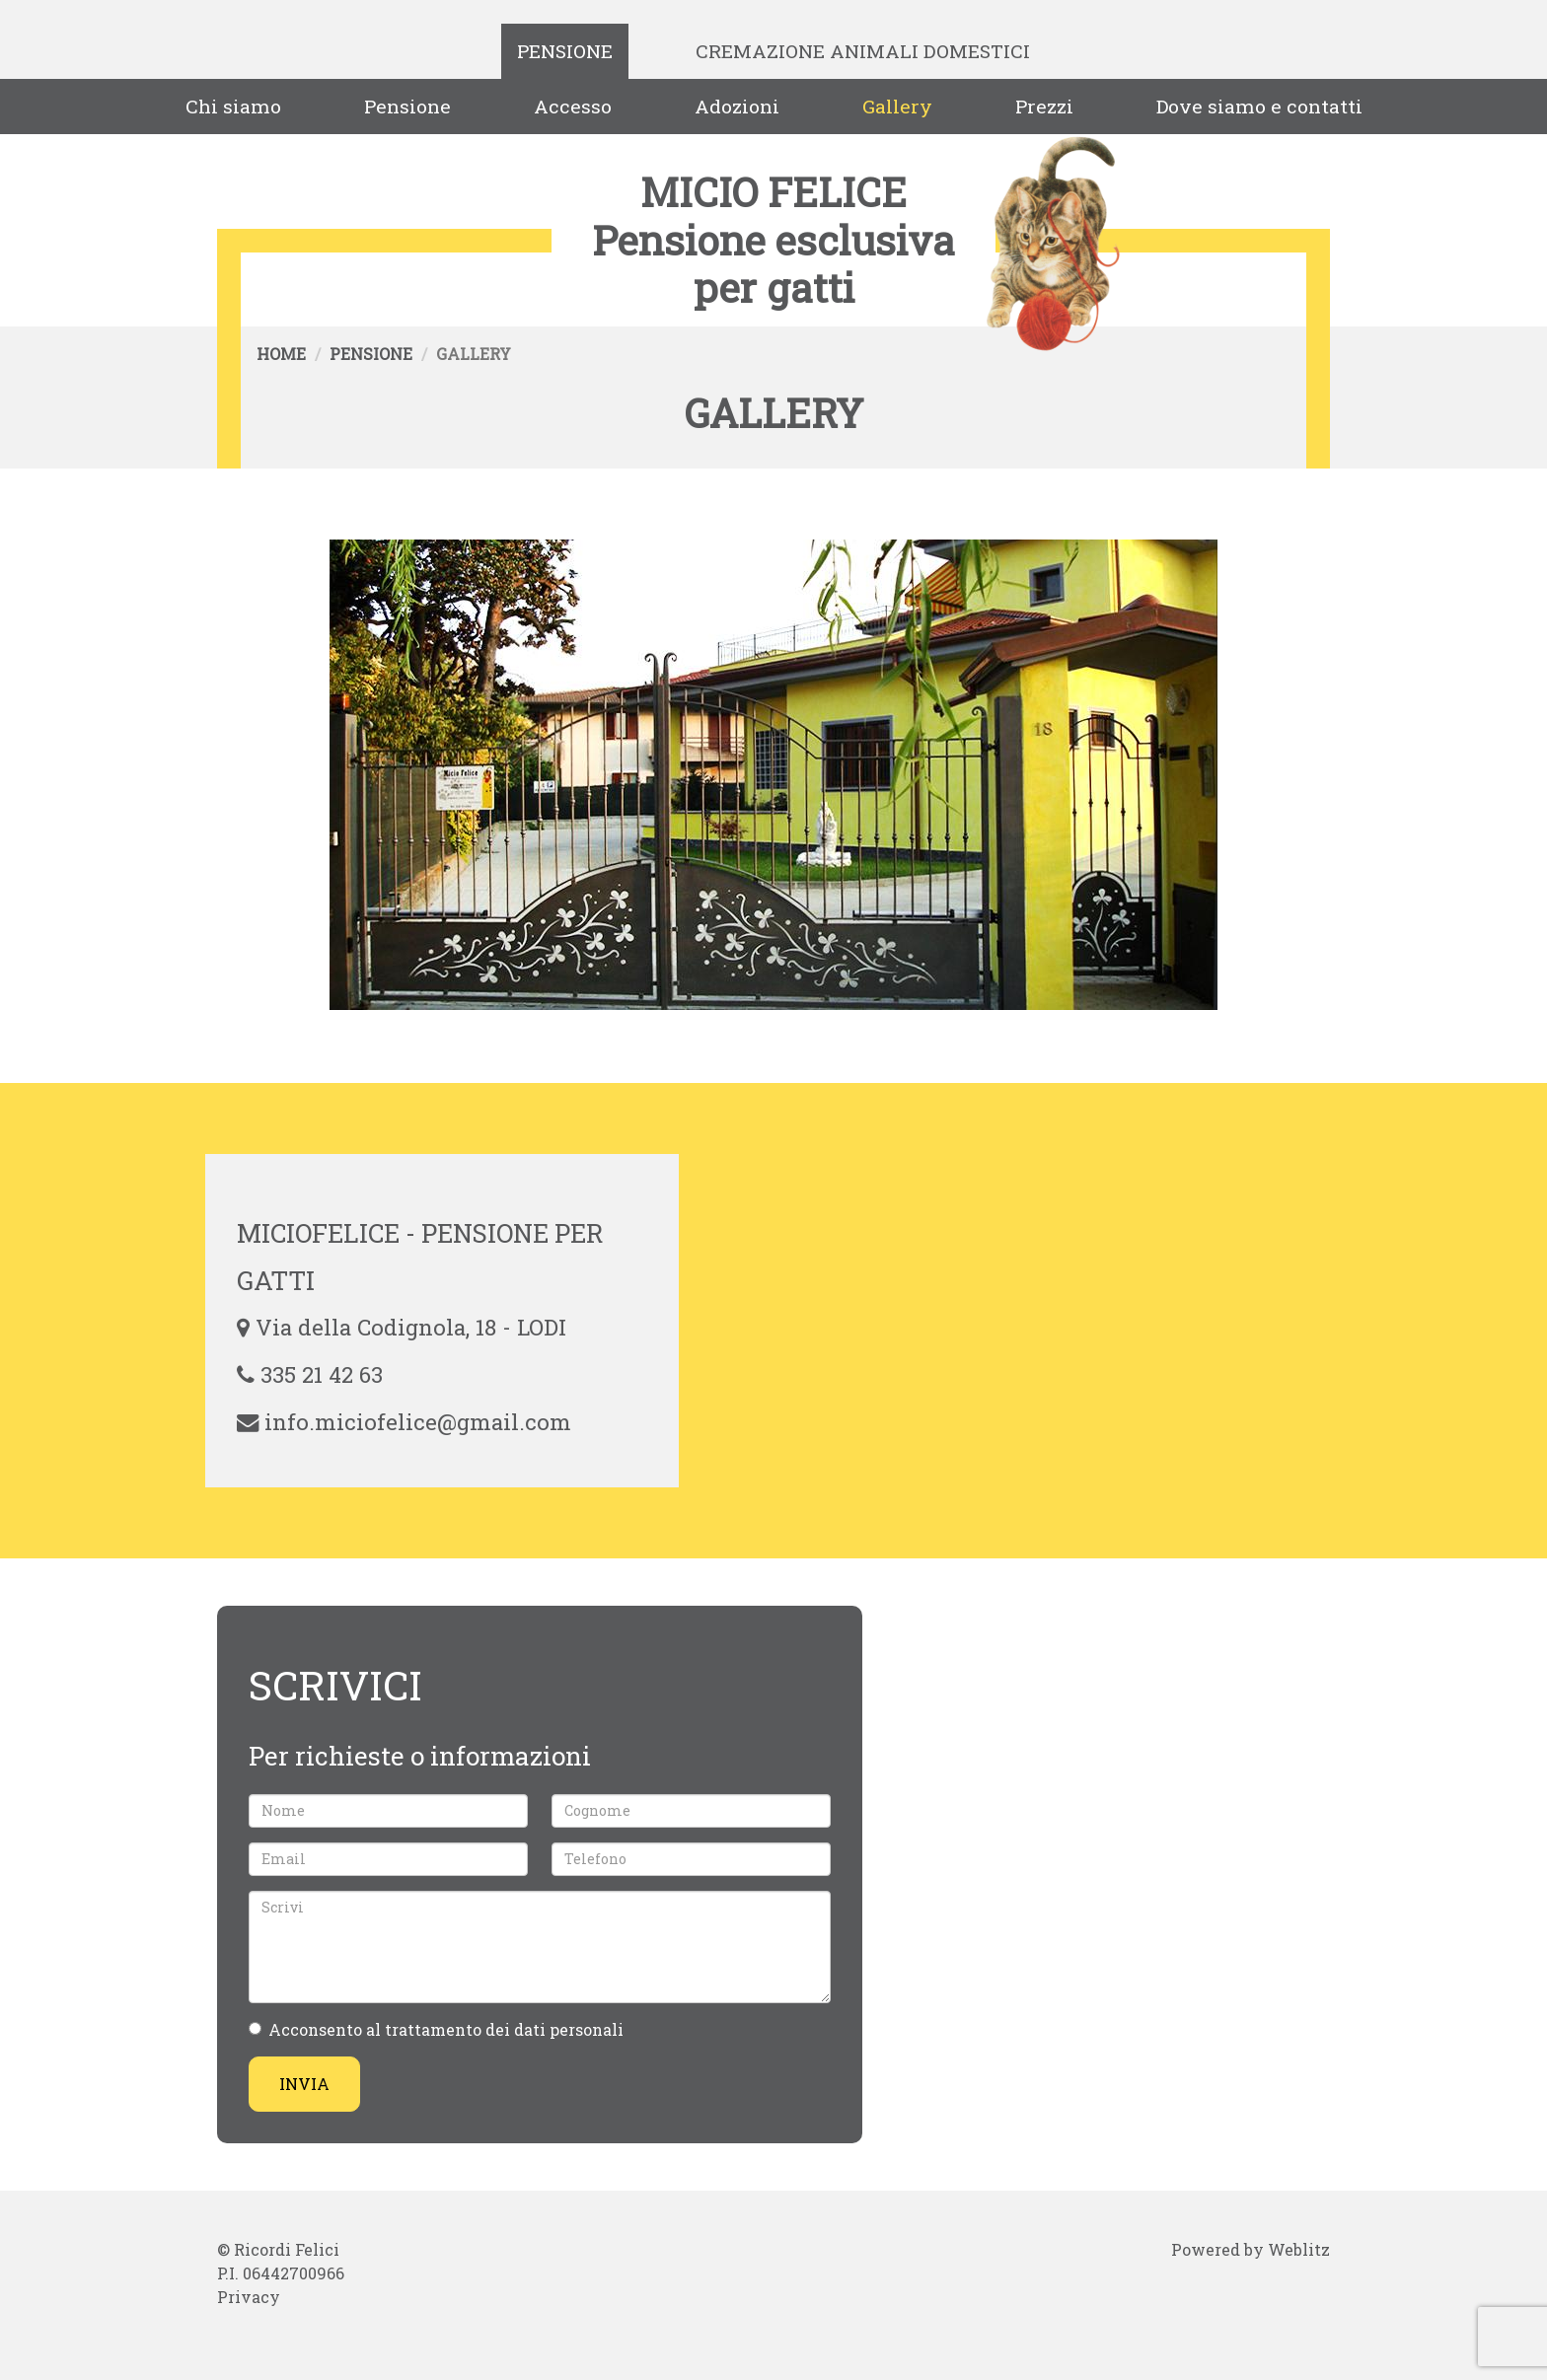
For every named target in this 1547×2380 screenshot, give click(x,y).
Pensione (565, 50)
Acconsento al (436, 2029)
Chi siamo (233, 106)
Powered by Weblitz (1250, 2249)
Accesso (573, 106)
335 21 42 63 (321, 1374)
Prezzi (1044, 106)
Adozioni (737, 106)
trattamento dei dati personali (504, 2029)
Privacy (248, 2296)
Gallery (897, 106)
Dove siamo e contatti (1259, 106)
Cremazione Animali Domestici (863, 50)
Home (281, 353)
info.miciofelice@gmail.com (417, 1421)
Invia (304, 2083)
